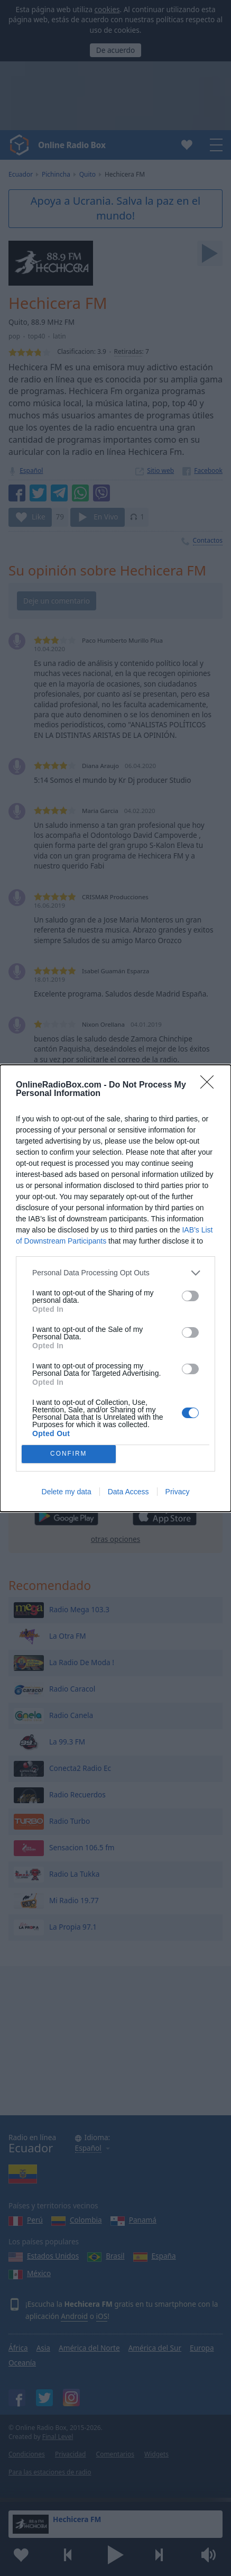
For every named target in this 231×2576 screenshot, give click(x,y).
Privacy (177, 1491)
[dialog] (115, 1288)
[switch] (190, 1296)
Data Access (128, 1491)
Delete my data (66, 1491)
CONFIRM (68, 1454)
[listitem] (115, 1272)
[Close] (210, 1085)
